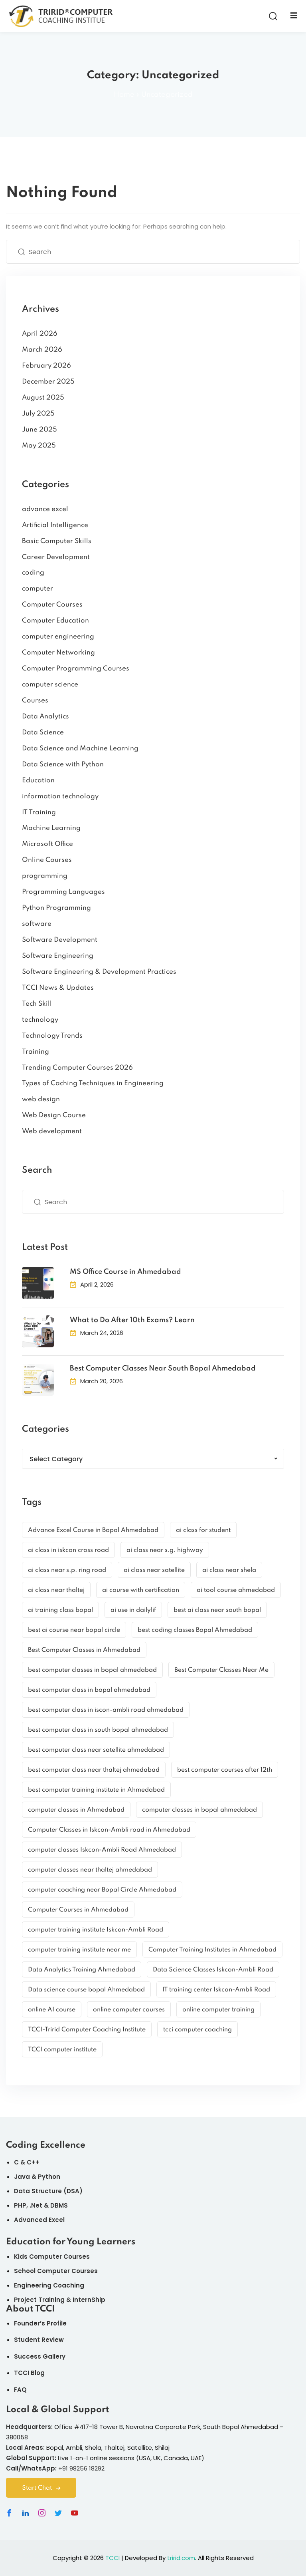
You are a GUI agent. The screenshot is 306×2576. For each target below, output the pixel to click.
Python (49, 2176)
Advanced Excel (39, 2220)
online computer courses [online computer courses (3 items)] (129, 2010)
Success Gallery (39, 2356)
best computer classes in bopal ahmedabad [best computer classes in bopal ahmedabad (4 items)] (92, 1670)
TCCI (112, 2558)
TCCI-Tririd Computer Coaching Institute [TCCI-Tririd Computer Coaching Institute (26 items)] (87, 2030)
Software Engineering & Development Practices (99, 972)
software (36, 924)
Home (124, 94)
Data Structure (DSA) (48, 2191)
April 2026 (39, 333)
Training (35, 1051)
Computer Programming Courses (75, 668)
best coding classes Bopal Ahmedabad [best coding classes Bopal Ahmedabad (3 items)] (195, 1630)
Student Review (39, 2339)
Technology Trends (52, 1035)
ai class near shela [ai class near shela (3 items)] (229, 1570)
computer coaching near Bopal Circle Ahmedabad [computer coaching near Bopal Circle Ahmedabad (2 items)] (102, 1890)
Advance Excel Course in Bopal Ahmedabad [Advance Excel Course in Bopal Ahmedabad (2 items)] (93, 1530)
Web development (52, 1131)
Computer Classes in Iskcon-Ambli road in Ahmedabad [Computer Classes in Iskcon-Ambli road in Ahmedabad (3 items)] (109, 1830)
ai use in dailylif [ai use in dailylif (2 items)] (133, 1610)
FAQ (20, 2389)
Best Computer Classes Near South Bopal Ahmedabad (163, 1368)
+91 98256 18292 (81, 2468)
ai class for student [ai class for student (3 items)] (203, 1530)
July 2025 (38, 413)
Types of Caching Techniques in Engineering (93, 1083)
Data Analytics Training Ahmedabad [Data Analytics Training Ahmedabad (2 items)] (81, 1970)
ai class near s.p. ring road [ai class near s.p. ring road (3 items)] (67, 1570)
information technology (60, 796)
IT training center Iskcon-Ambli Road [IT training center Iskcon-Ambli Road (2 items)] (216, 1990)
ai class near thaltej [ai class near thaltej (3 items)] (56, 1590)
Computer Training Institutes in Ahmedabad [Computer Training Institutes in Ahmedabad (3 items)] (212, 1950)
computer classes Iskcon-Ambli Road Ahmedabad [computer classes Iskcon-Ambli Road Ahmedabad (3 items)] (102, 1850)
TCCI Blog (29, 2373)
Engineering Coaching (49, 2285)
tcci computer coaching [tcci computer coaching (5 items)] (197, 2030)
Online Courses (47, 860)
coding (33, 572)
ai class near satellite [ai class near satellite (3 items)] (154, 1570)
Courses (35, 700)
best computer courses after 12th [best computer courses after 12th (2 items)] (224, 1770)
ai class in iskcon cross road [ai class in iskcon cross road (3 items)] (68, 1550)
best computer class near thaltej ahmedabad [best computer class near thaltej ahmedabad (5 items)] (94, 1770)
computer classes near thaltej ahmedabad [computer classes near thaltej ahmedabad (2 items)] (90, 1870)
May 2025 (39, 445)
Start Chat (41, 2488)
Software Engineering (57, 956)
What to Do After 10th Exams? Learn (132, 1320)
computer (37, 588)
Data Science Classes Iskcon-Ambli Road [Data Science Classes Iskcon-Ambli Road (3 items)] (213, 1970)
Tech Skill (37, 1004)
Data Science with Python (63, 764)
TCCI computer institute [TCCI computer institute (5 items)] (62, 2050)
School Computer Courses (56, 2271)
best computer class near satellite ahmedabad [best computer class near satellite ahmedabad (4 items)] (96, 1750)
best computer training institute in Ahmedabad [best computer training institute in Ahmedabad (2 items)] (96, 1790)
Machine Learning (51, 828)
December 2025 (48, 381)
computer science (50, 684)
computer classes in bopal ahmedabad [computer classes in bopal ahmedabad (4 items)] (199, 1810)
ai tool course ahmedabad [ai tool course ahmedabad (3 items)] (236, 1590)
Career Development (56, 557)
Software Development (59, 940)
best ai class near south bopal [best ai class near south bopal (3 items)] (217, 1610)
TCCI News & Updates (58, 988)
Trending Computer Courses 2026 (77, 1067)
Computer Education (55, 620)
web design (41, 1099)
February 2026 (46, 365)
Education (38, 780)
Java (22, 2176)
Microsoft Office (47, 844)
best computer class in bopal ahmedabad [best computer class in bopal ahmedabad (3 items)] (89, 1690)
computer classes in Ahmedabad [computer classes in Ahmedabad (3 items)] (76, 1810)
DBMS (59, 2205)
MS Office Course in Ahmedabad (125, 1271)
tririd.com (181, 2558)
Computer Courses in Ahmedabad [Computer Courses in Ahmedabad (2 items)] (78, 1910)
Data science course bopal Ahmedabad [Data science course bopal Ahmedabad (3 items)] (86, 1990)
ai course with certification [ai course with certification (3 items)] (140, 1590)
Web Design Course (54, 1115)
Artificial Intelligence (55, 525)
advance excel (45, 509)
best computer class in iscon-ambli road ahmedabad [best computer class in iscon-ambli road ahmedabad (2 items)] (106, 1710)
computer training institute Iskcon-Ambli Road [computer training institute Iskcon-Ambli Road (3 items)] (95, 1930)
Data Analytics (45, 716)
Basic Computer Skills (56, 541)
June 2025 (39, 429)
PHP (20, 2205)
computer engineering (58, 636)
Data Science (43, 732)
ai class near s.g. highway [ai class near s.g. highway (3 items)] (164, 1550)
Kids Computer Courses (52, 2256)
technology (40, 1019)
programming (44, 876)
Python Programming (56, 908)
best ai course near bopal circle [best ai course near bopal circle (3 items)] (74, 1630)
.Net (36, 2205)
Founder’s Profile (40, 2323)
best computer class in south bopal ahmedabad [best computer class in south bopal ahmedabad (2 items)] (98, 1730)
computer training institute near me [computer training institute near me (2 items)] (79, 1950)
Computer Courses (52, 604)
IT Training (39, 812)
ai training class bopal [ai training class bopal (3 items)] (60, 1610)
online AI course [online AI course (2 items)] (51, 2010)
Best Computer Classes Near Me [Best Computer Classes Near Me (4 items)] (221, 1670)
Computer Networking (58, 652)
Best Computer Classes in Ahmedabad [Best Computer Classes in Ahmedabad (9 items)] (84, 1650)
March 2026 (42, 349)
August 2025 (43, 397)
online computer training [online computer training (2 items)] (218, 2010)
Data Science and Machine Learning (80, 748)
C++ (33, 2162)
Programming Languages (63, 892)
